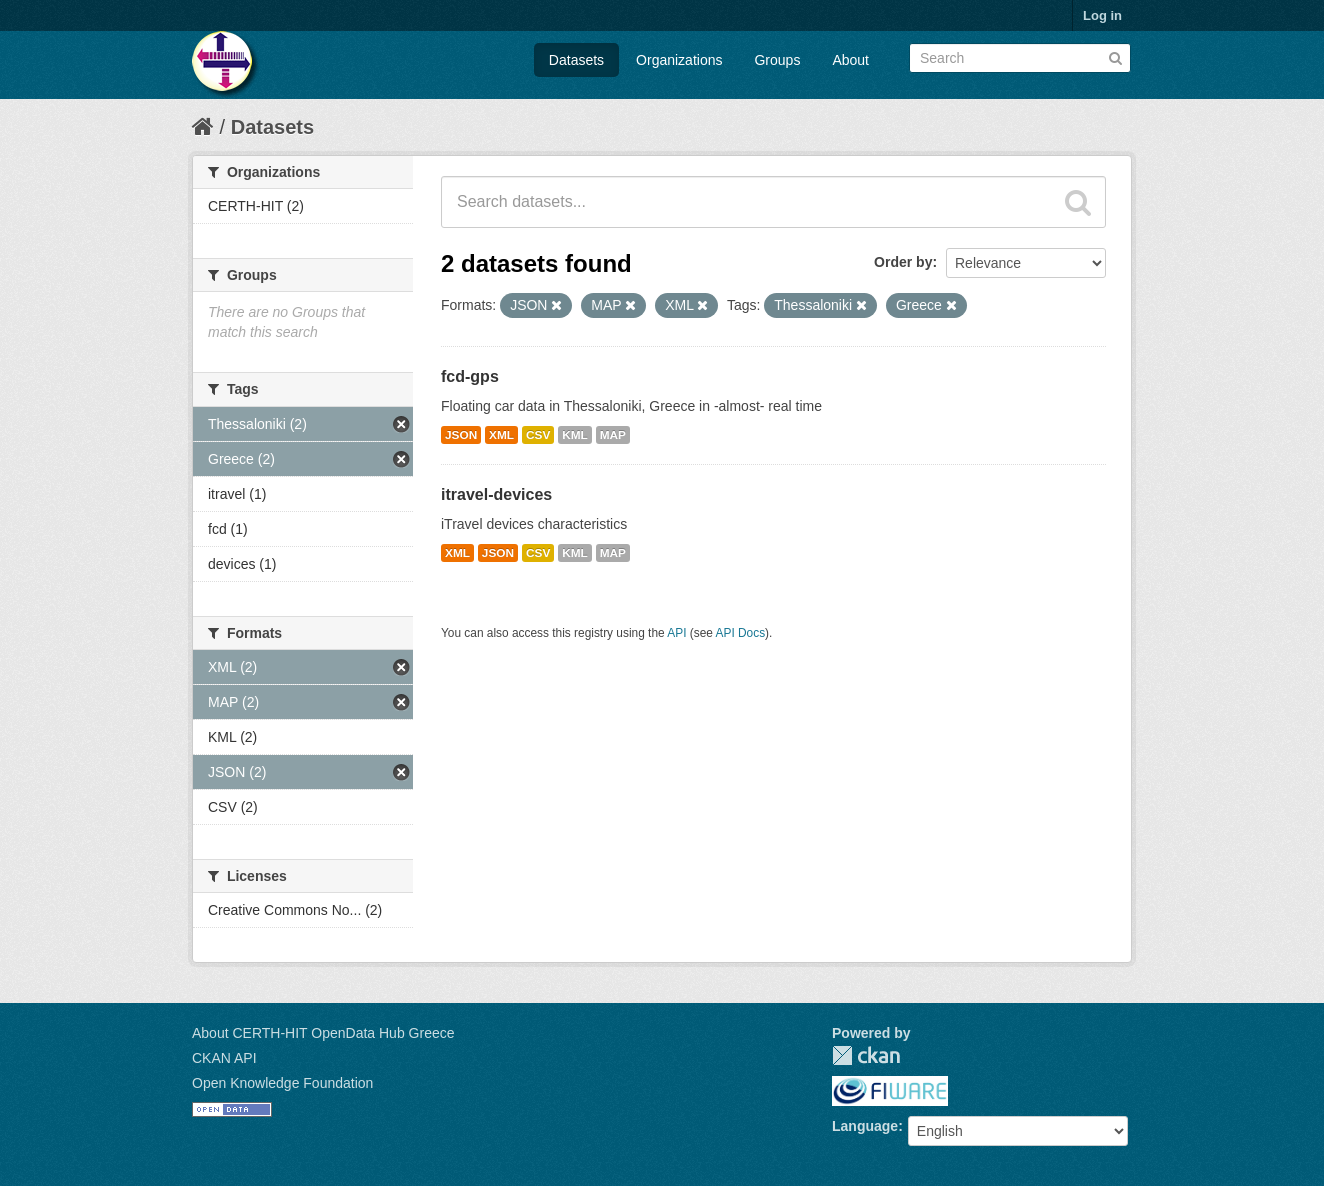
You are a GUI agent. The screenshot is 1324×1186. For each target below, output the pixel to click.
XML (501, 435)
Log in (1102, 15)
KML (575, 435)
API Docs (741, 633)
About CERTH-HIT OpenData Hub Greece (323, 1033)
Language (865, 1126)
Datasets (576, 60)
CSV (538, 435)
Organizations (679, 60)
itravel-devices (496, 494)
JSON (461, 435)
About (850, 60)
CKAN (866, 1055)
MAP (613, 435)
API (676, 633)
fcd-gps (470, 376)
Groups (777, 60)
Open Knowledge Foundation (282, 1083)
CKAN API (224, 1058)
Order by (903, 262)
